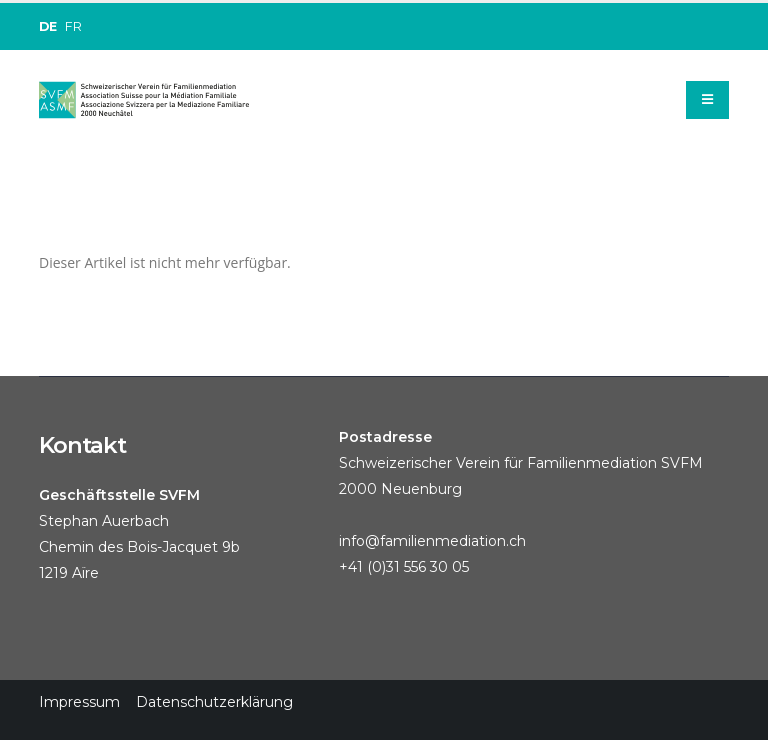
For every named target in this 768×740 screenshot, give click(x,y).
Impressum (79, 702)
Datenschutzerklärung (214, 702)
